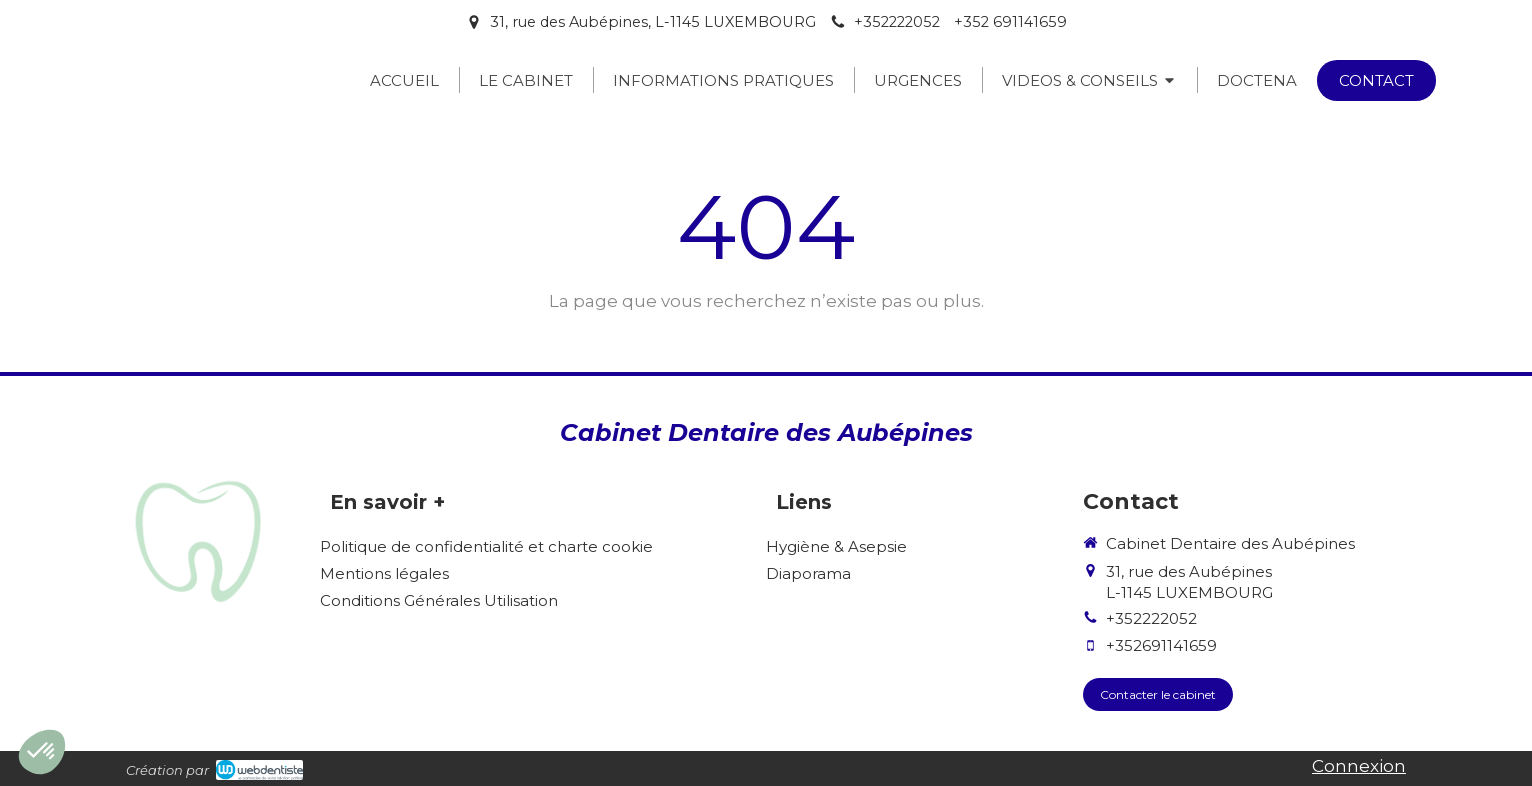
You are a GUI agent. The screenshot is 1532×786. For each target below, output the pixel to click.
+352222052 (1151, 618)
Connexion (1359, 766)
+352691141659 (1161, 645)
